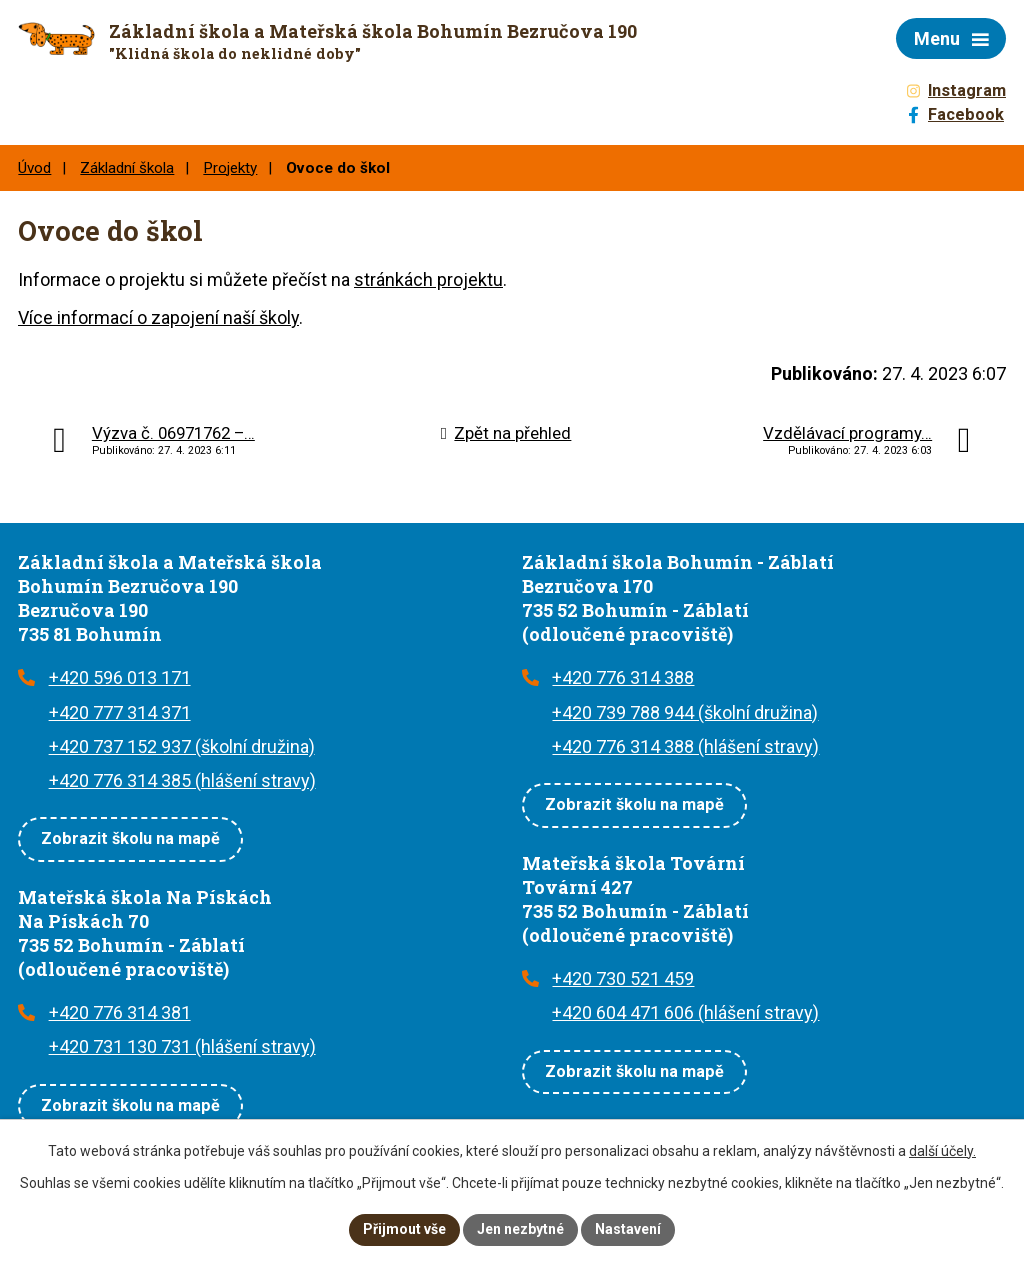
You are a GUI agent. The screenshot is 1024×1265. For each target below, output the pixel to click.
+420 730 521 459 (623, 978)
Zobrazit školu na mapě (130, 838)
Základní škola (127, 168)
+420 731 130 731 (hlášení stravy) (182, 1046)
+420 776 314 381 (120, 1012)
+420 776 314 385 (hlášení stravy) (182, 780)
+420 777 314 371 (120, 712)
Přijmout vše (404, 1229)
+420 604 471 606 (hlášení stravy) (685, 1012)
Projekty (230, 168)
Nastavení (628, 1229)
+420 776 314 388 (623, 677)
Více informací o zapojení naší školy (158, 317)
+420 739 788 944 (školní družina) (685, 712)
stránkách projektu (428, 279)
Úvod (34, 168)
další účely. (942, 1151)
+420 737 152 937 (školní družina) (182, 746)
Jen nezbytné (520, 1229)
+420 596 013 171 (120, 677)
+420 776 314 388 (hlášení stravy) (685, 746)
